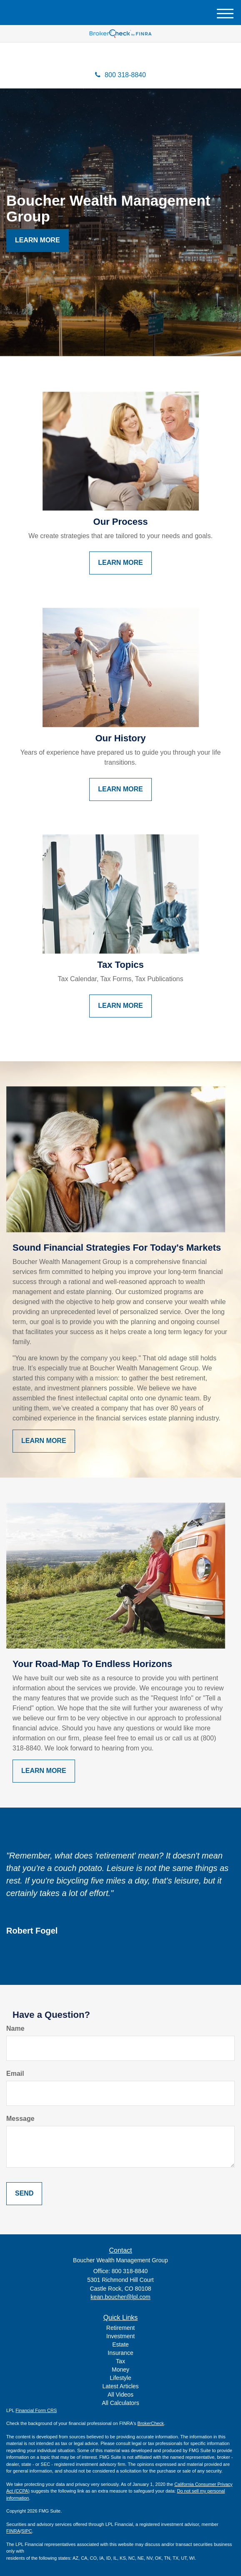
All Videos (120, 2394)
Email (15, 2073)
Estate (120, 2344)
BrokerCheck (151, 2423)
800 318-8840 (120, 74)
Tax (120, 2361)
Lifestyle (120, 2378)
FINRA (13, 2530)
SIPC (26, 2530)
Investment (120, 2336)
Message (20, 2118)
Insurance (120, 2352)
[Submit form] (24, 2193)
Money (120, 2369)
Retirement (120, 2327)
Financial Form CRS (36, 2410)
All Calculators (120, 2403)
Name (15, 2028)
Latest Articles (120, 2386)
